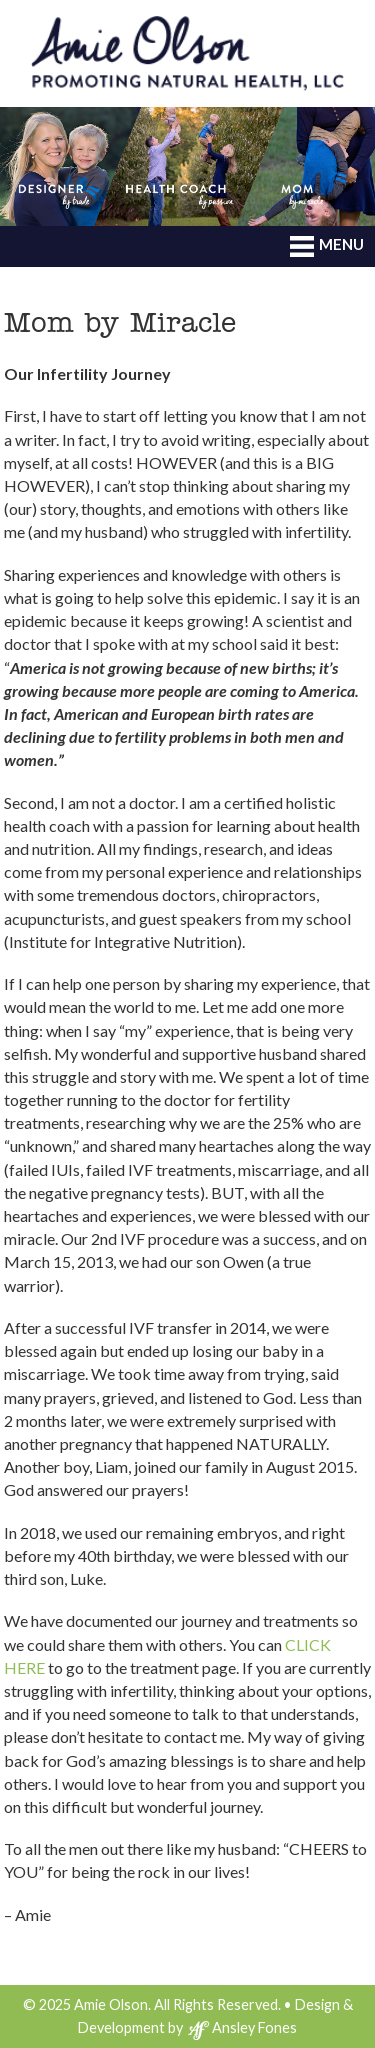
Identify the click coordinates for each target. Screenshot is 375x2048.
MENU (327, 246)
